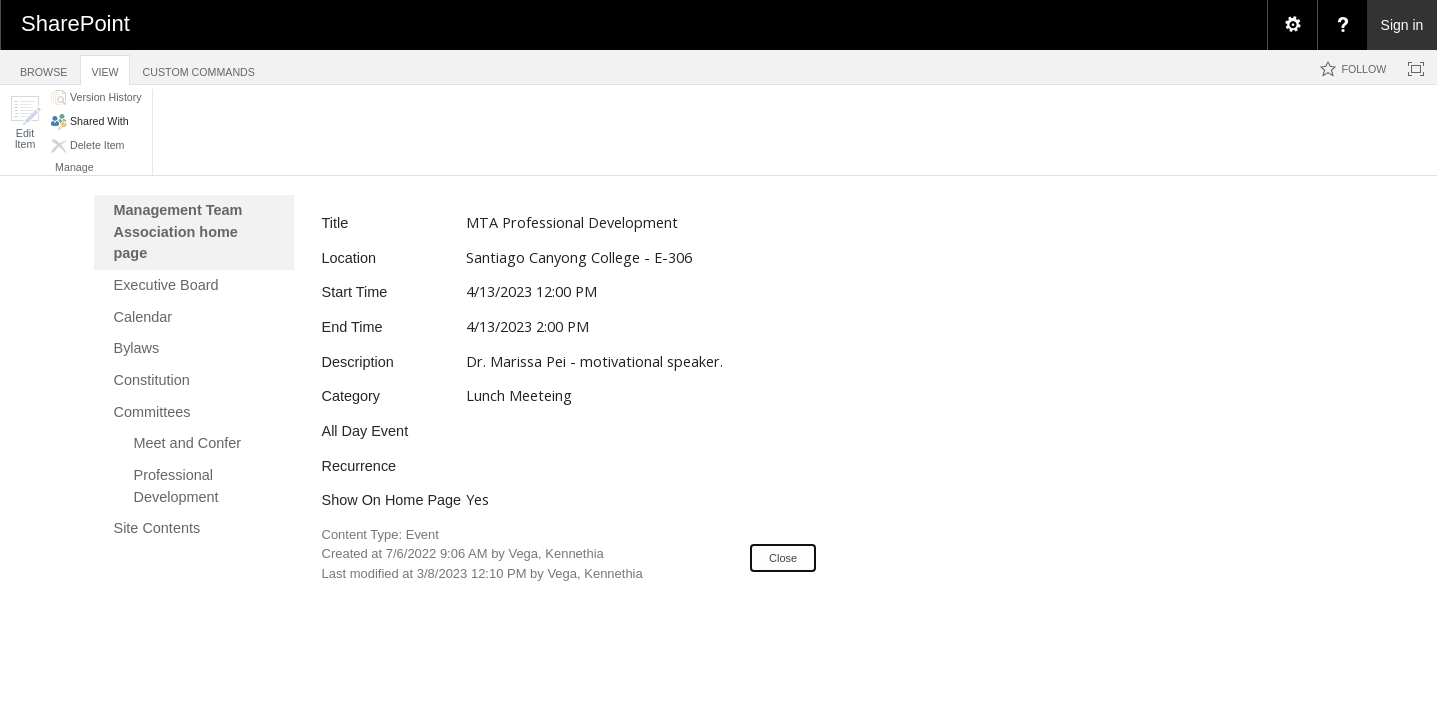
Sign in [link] (1402, 25)
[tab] (43, 66)
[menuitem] (1292, 25)
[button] (25, 122)
